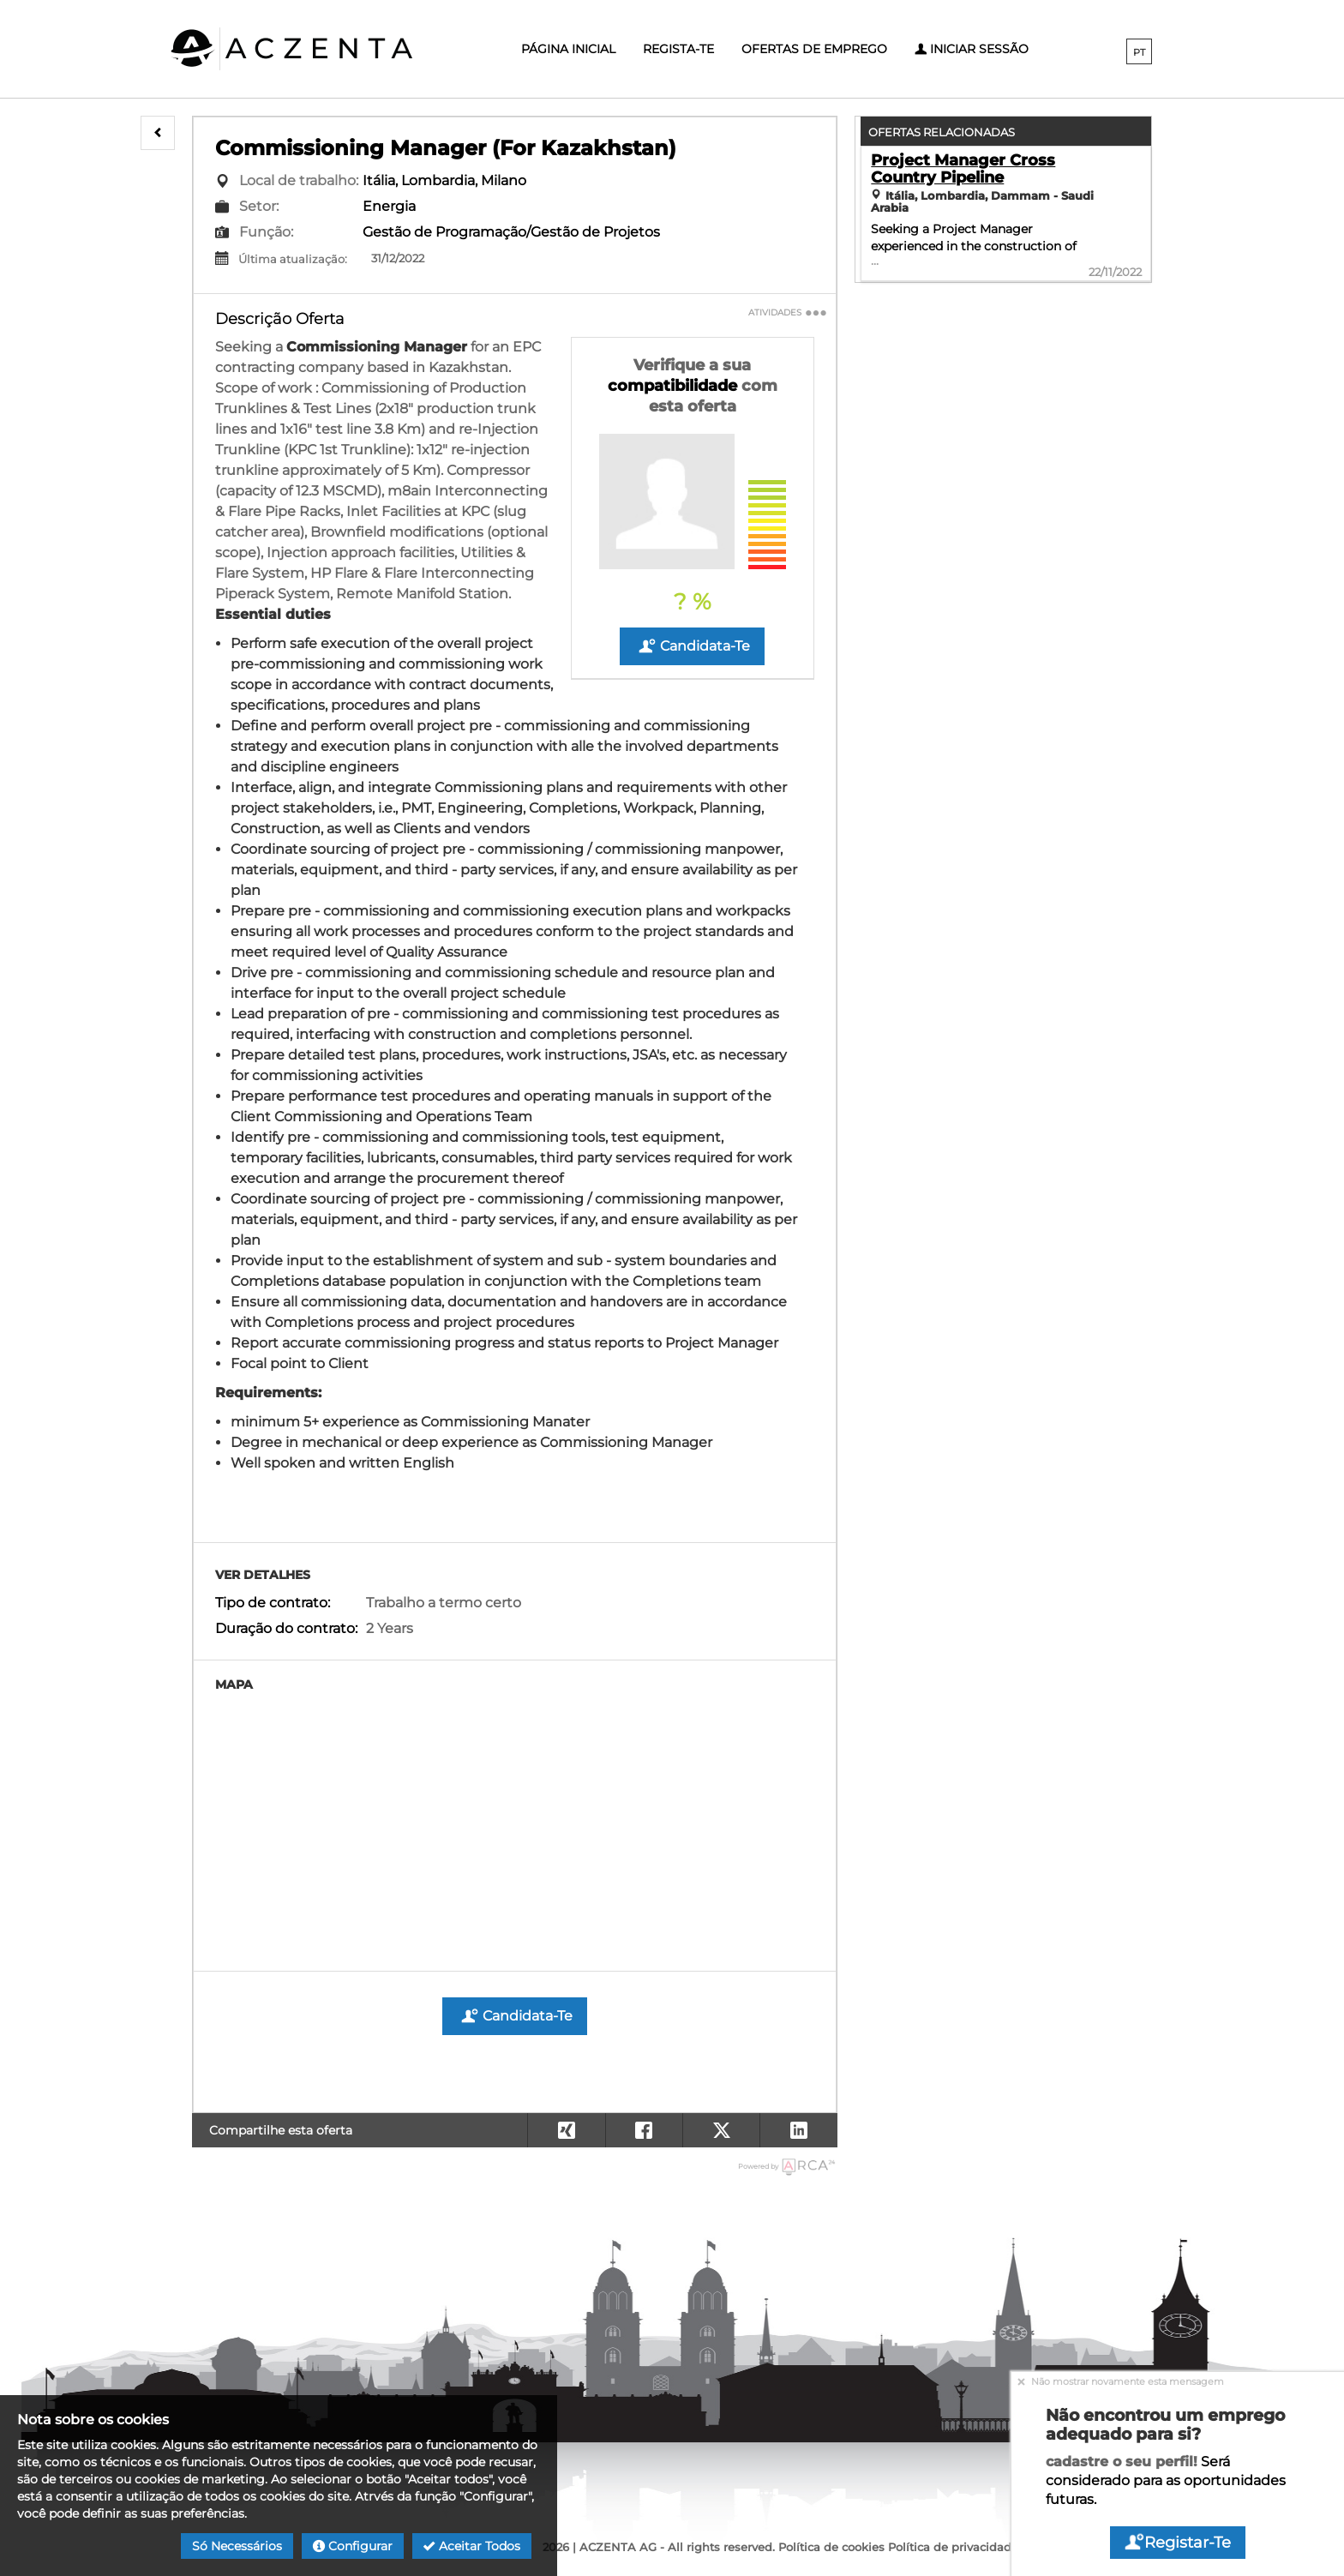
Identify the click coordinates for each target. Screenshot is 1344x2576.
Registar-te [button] (1178, 2542)
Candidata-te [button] (692, 646)
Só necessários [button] (237, 2546)
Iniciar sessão (972, 49)
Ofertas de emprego (814, 49)
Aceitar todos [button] (471, 2546)
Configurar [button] (353, 2546)
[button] (158, 133)
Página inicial (568, 49)
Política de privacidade (953, 2547)
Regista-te (678, 49)
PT (1139, 52)
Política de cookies (831, 2547)
